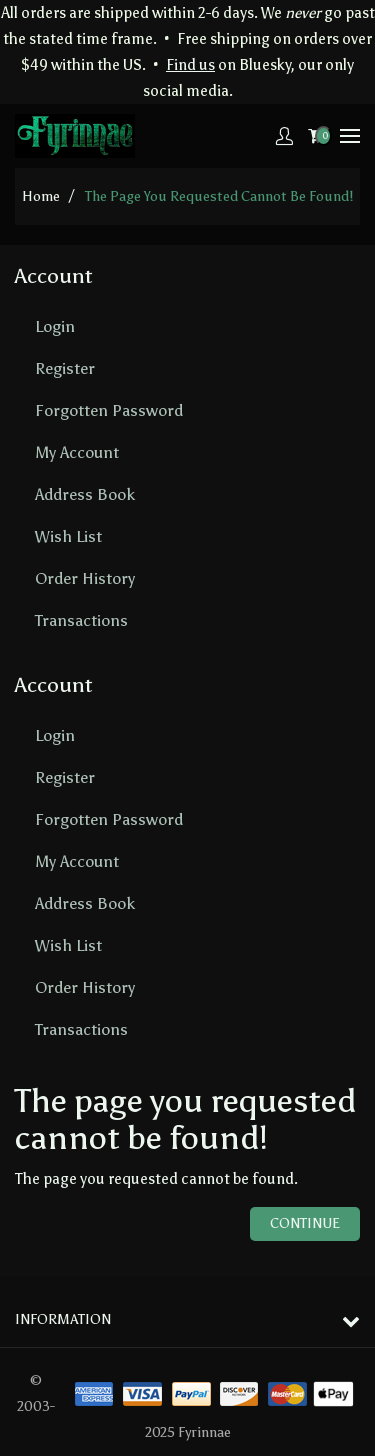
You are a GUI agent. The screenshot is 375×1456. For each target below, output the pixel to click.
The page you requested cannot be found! (219, 196)
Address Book (85, 494)
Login (55, 326)
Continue (305, 1223)
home (41, 196)
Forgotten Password (109, 410)
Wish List (68, 536)
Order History (85, 578)
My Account (77, 452)
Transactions (81, 620)
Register (65, 368)
